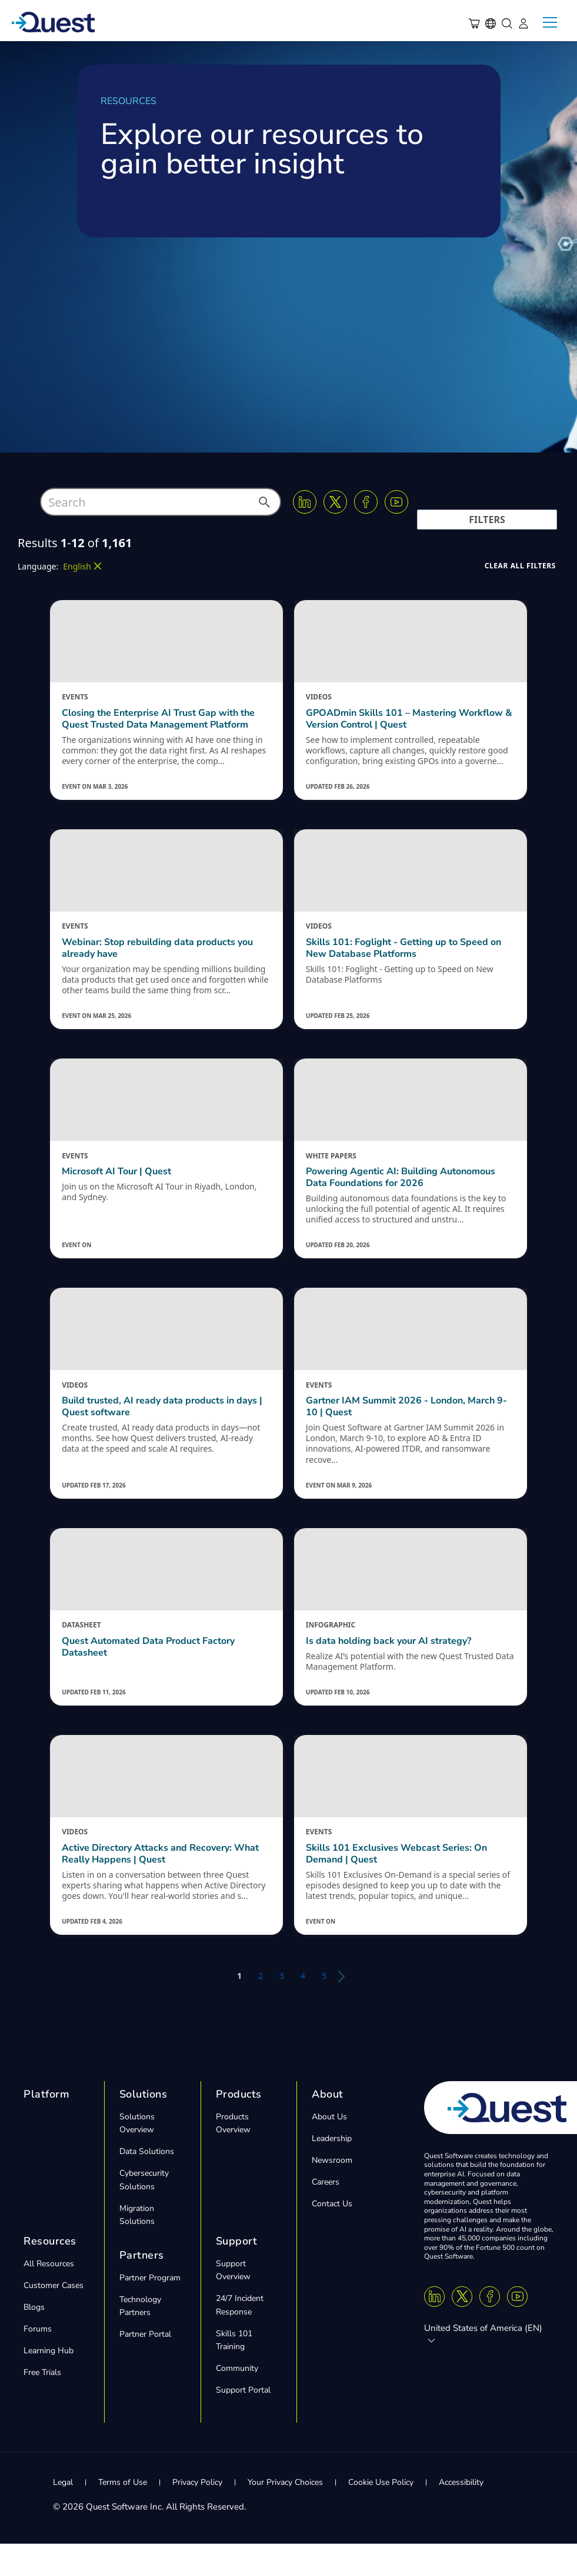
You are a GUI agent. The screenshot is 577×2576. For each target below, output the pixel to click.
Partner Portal (145, 2365)
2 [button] (260, 2007)
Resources (50, 2273)
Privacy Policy (197, 2514)
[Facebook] (366, 502)
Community (237, 2400)
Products (239, 2126)
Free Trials (42, 2404)
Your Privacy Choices (285, 2514)
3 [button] (281, 2007)
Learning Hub (49, 2382)
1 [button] (239, 2007)
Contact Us (332, 2235)
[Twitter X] (335, 502)
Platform (46, 2126)
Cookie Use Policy (380, 2514)
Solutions (143, 2126)
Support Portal (243, 2421)
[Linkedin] (304, 502)
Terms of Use (122, 2514)
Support (237, 2273)
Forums (38, 2360)
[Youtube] (396, 502)
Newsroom (332, 2192)
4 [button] (303, 2007)
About (327, 2126)
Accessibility (461, 2514)
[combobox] (160, 502)
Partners (141, 2287)
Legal (63, 2514)
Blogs (34, 2338)
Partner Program (150, 2309)
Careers (325, 2213)
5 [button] (324, 2007)
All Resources (49, 2295)
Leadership (332, 2170)
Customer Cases (54, 2317)
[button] (263, 505)
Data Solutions (146, 2183)
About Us (329, 2148)
